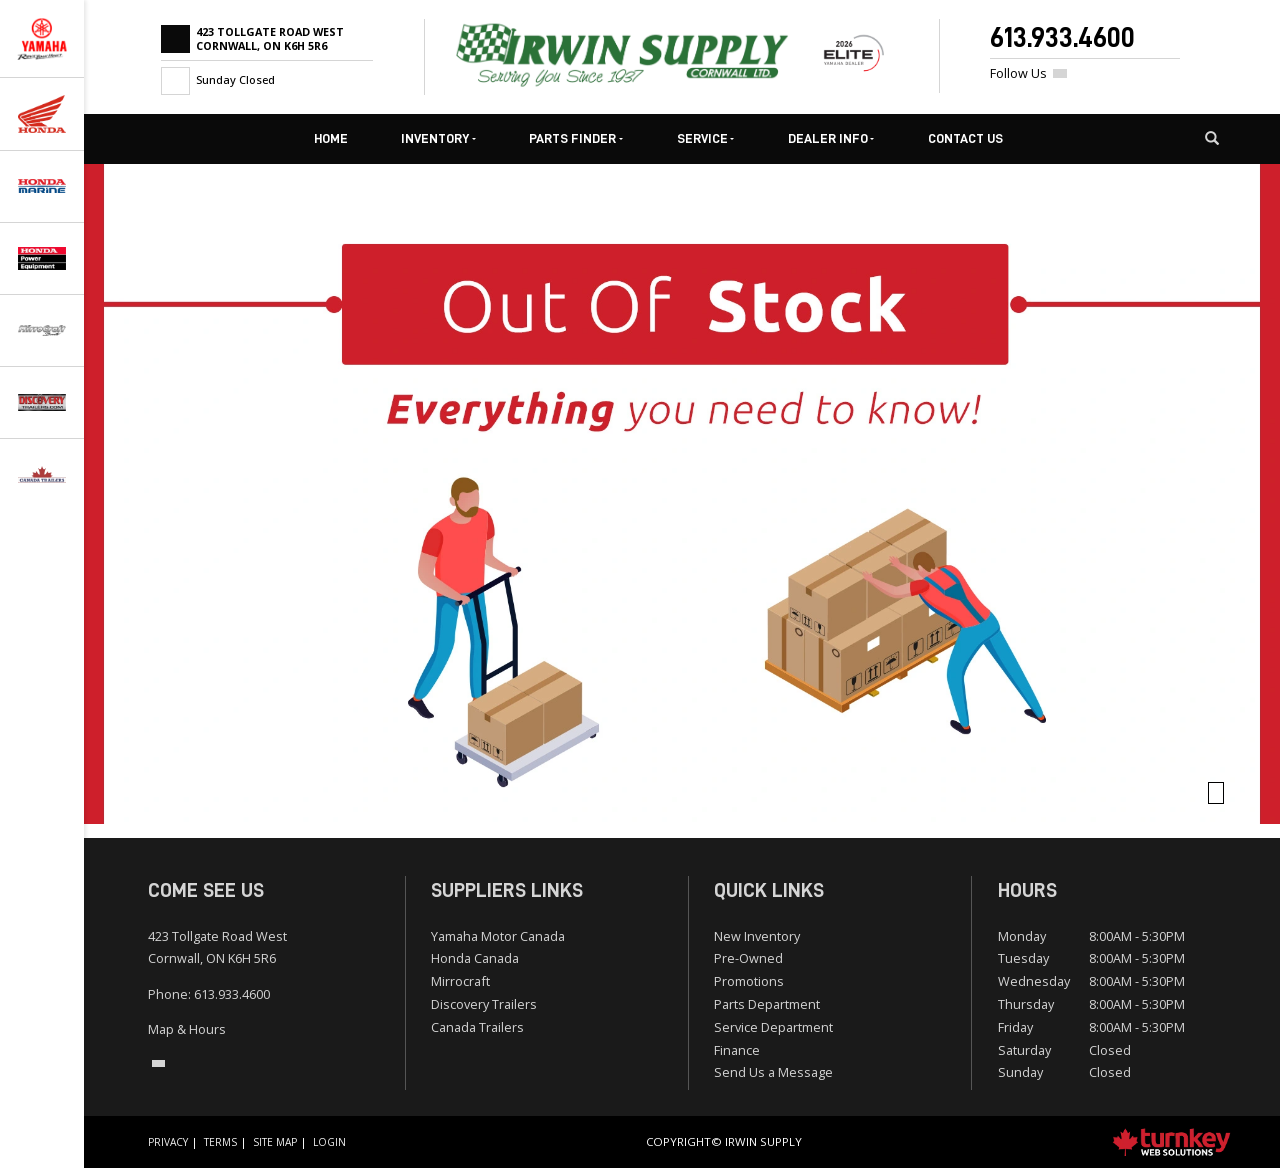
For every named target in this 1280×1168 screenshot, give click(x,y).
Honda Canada (475, 958)
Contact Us (965, 138)
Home (331, 138)
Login (329, 1142)
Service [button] (706, 138)
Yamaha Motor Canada (498, 936)
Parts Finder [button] (576, 138)
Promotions (749, 981)
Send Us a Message (773, 1072)
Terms (220, 1142)
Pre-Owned (748, 958)
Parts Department (767, 1004)
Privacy (168, 1142)
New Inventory (757, 936)
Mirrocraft (460, 981)
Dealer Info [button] (831, 138)
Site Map (275, 1142)
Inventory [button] (438, 138)
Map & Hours (187, 1029)
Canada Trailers (477, 1027)
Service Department (773, 1027)
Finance (737, 1050)
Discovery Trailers (484, 1004)
